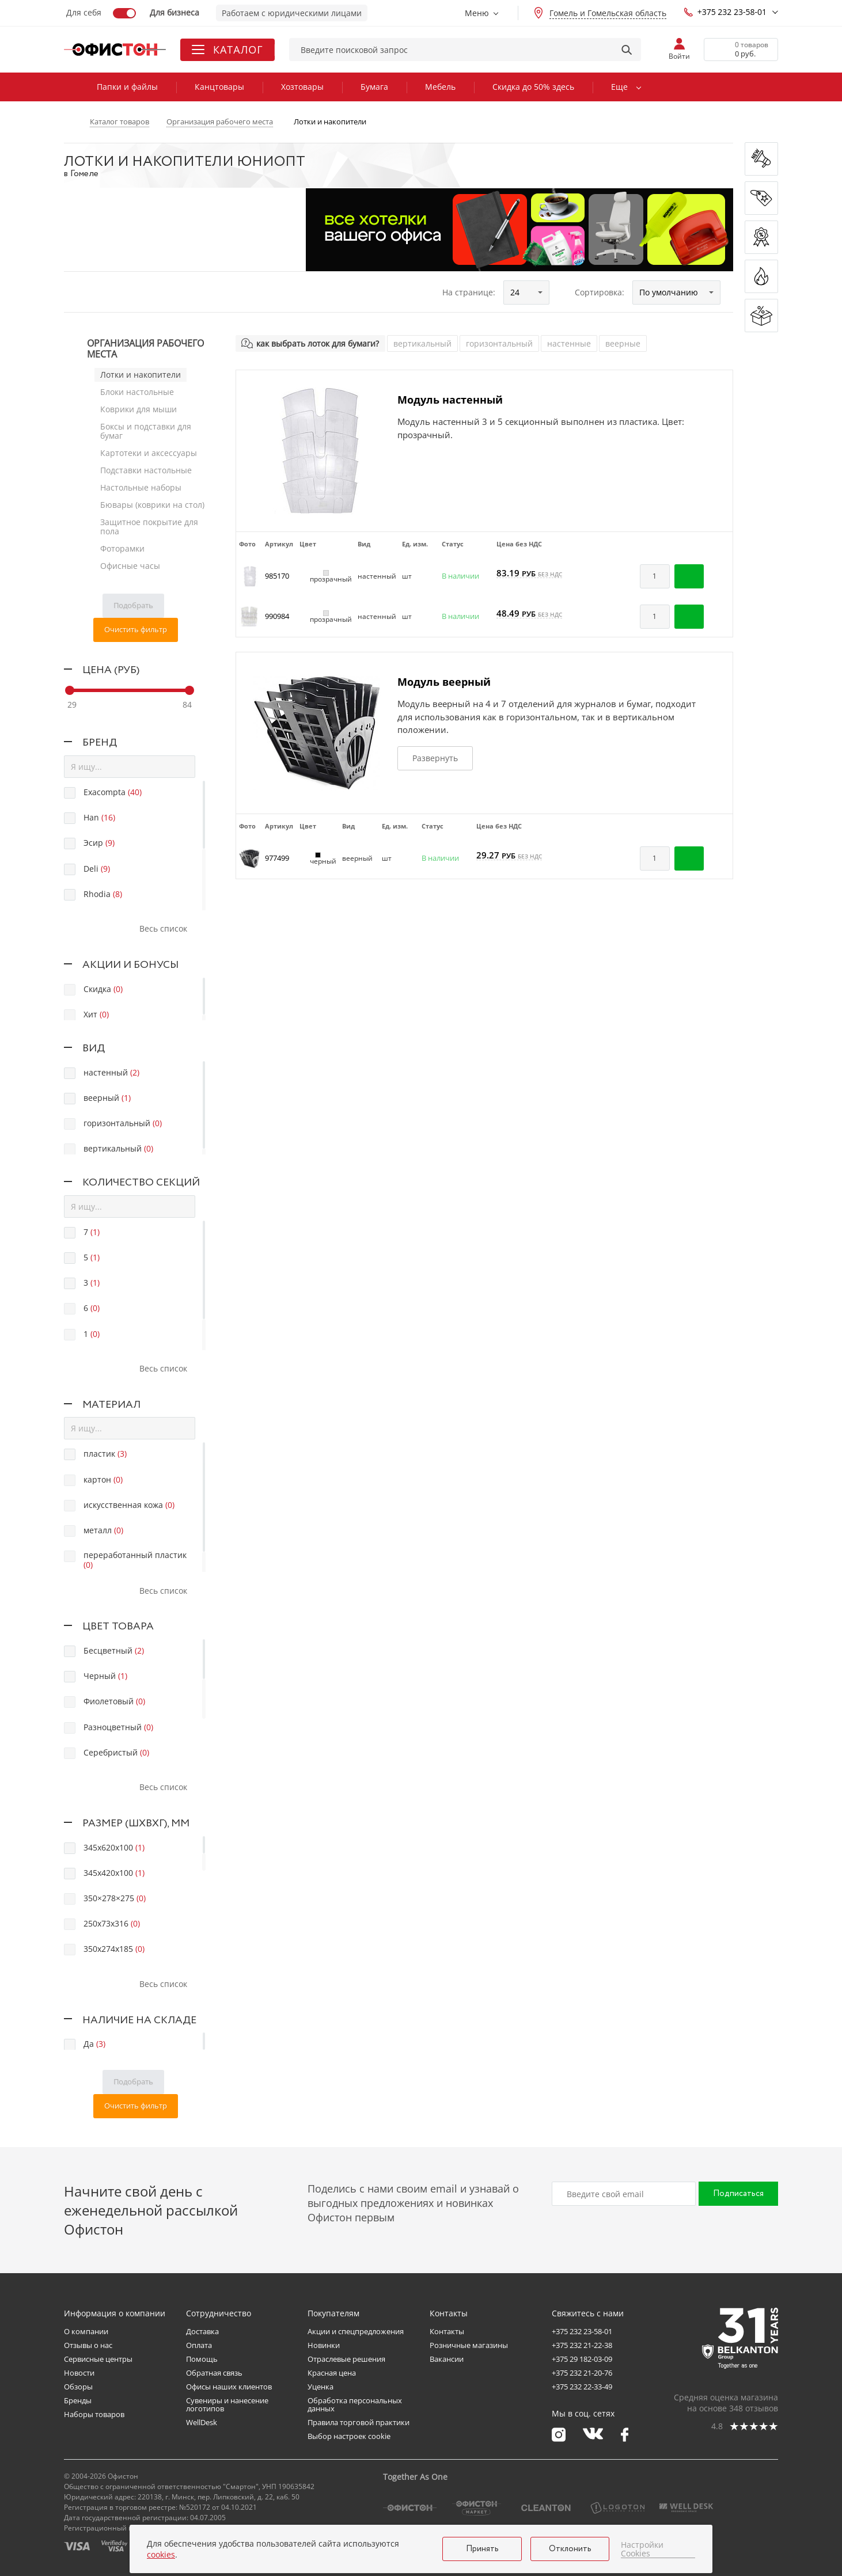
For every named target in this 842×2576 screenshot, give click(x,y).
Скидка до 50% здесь (533, 86)
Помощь (202, 2359)
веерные (622, 343)
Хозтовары (302, 86)
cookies (161, 2554)
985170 (277, 576)
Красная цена (332, 2373)
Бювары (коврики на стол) (152, 504)
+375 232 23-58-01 (725, 11)
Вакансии (447, 2359)
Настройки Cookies (642, 2549)
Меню (477, 12)
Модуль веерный (444, 682)
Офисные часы (130, 565)
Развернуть (435, 758)
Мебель (440, 86)
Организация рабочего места (145, 349)
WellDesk (201, 2422)
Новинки (324, 2345)
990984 (277, 616)
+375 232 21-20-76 (582, 2373)
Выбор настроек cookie (349, 2436)
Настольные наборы (140, 487)
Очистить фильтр (135, 629)
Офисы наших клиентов (229, 2387)
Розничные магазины (469, 2345)
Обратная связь (214, 2373)
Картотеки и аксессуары (148, 452)
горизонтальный (499, 343)
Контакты (447, 2331)
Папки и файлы (127, 86)
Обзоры (78, 2387)
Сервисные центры (98, 2359)
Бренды (78, 2400)
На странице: (468, 292)
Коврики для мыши (138, 409)
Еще (619, 86)
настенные (569, 343)
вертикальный (422, 343)
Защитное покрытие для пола (149, 526)
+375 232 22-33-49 (582, 2387)
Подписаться (738, 2193)
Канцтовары (219, 86)
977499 (277, 858)
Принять (482, 2549)
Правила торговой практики (358, 2422)
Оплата (199, 2345)
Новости (79, 2373)
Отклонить (570, 2549)
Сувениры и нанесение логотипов (227, 2404)
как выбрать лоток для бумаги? (317, 343)
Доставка (202, 2331)
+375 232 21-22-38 (582, 2345)
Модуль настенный (450, 399)
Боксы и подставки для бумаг (145, 431)
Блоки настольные (137, 391)
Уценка (320, 2387)
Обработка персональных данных (355, 2404)
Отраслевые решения (346, 2359)
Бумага (374, 86)
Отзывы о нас (88, 2345)
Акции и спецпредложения (356, 2331)
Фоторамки (122, 548)
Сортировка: (599, 292)
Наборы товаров (94, 2414)
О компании (86, 2331)
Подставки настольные (146, 470)
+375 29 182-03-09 (582, 2359)
